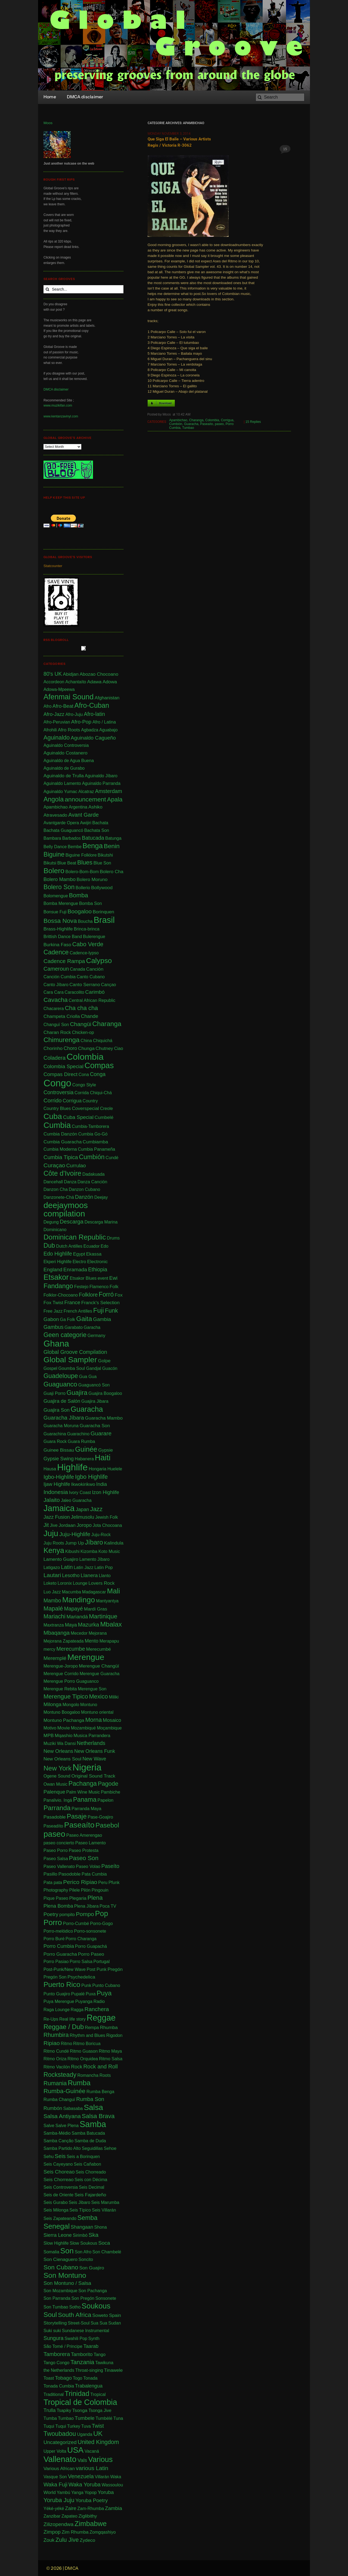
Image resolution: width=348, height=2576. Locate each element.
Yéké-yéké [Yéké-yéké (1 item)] (54, 2508)
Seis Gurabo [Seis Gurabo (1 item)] (56, 2202)
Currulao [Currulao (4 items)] (76, 1165)
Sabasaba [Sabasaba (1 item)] (73, 2108)
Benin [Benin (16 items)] (112, 846)
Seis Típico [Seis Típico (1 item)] (80, 2210)
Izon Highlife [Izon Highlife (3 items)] (105, 1492)
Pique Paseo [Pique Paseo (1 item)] (56, 1898)
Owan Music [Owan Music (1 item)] (55, 1784)
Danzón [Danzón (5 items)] (84, 1197)
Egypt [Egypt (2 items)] (79, 1254)
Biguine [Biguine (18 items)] (54, 854)
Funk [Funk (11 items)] (111, 1310)
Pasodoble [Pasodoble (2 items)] (69, 1874)
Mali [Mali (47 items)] (113, 1591)
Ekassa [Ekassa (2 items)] (94, 1254)
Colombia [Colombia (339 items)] (85, 1056)
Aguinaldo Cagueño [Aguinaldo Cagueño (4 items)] (93, 738)
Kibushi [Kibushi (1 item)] (72, 1551)
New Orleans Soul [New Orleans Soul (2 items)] (62, 1759)
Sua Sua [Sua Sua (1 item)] (99, 2323)
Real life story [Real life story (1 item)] (72, 2019)
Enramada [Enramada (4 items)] (75, 1269)
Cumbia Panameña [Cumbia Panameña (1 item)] (96, 1149)
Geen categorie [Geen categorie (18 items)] (65, 1334)
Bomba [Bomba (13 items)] (78, 895)
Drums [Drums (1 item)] (113, 1238)
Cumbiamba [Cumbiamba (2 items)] (95, 1141)
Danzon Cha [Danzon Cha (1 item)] (56, 1189)
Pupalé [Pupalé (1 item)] (78, 1994)
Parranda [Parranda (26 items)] (57, 1807)
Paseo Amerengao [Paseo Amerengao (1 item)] (84, 1835)
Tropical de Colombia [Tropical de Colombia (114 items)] (80, 2402)
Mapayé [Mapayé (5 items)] (73, 1609)
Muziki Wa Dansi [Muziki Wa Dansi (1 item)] (60, 1743)
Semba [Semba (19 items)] (87, 2217)
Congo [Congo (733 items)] (57, 1083)
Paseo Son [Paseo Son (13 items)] (83, 1858)
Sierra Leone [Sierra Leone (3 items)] (58, 2235)
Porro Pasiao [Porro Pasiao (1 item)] (56, 1961)
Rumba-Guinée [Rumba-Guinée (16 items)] (64, 2090)
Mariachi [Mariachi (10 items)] (55, 1616)
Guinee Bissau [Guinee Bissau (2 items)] (59, 1450)
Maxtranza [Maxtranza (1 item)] (54, 1625)
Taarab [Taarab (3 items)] (91, 2346)
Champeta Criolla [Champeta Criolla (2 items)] (62, 1016)
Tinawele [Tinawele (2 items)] (113, 2370)
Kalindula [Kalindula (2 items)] (113, 1543)
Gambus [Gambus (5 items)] (54, 1327)
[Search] (280, 97)
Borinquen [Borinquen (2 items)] (103, 911)
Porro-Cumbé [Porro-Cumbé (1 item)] (76, 1923)
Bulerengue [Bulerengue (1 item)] (94, 936)
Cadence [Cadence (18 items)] (56, 952)
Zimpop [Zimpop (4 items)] (52, 2532)
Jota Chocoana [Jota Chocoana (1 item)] (107, 1525)
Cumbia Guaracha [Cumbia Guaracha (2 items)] (63, 1141)
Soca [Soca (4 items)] (104, 2243)
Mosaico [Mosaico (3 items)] (112, 1720)
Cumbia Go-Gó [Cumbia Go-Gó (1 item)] (93, 1134)
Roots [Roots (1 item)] (105, 2075)
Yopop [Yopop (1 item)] (91, 2492)
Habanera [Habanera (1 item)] (84, 1459)
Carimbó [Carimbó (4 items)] (94, 992)
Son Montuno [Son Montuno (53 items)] (65, 2275)
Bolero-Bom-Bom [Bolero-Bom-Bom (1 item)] (82, 871)
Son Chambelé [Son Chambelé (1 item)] (106, 2252)
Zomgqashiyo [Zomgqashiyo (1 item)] (103, 2532)
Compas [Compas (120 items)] (99, 1066)
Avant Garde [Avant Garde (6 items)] (83, 815)
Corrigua (227, 420)
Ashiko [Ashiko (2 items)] (95, 807)
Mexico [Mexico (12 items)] (98, 1696)
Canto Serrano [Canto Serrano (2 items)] (84, 984)
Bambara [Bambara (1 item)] (52, 838)
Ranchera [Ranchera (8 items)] (97, 2009)
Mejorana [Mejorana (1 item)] (98, 1633)
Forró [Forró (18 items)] (106, 1294)
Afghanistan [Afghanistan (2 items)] (107, 697)
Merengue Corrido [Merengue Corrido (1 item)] (61, 1673)
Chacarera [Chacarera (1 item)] (54, 1008)
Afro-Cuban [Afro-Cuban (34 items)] (91, 705)
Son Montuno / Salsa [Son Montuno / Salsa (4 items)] (67, 2283)
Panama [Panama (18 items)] (85, 1799)
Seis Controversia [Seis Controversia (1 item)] (61, 2187)
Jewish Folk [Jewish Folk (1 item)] (106, 1517)
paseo (219, 424)
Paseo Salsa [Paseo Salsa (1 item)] (56, 1858)
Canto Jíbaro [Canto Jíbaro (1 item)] (56, 984)
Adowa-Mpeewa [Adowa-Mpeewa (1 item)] (59, 689)
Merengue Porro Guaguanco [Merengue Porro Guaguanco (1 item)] (71, 1681)
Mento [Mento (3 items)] (91, 1641)
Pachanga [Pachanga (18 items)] (83, 1783)
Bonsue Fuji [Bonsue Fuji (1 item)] (55, 912)
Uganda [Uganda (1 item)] (84, 2434)
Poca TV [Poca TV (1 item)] (108, 1906)
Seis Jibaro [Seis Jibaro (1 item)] (79, 2202)
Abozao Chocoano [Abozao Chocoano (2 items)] (99, 674)
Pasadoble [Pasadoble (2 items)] (55, 1817)
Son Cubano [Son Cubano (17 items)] (61, 2267)
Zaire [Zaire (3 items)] (70, 2508)
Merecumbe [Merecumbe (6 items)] (70, 1649)
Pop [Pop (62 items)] (101, 1914)
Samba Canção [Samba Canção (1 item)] (58, 2140)
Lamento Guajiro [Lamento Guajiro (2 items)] (61, 1559)
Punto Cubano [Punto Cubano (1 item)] (106, 1985)
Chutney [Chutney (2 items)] (104, 1048)
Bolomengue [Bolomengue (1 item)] (56, 896)
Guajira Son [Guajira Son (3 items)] (57, 1410)
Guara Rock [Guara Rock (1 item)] (55, 1441)
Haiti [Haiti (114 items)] (103, 1458)
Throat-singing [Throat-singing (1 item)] (89, 2370)
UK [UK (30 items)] (97, 2433)
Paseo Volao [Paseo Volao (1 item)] (88, 1866)
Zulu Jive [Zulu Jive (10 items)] (67, 2540)
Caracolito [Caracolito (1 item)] (74, 992)
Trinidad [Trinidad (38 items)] (77, 2393)
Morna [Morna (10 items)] (93, 1720)
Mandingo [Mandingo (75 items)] (78, 1599)
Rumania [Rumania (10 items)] (55, 2083)
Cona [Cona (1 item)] (84, 1074)
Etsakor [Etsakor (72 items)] (56, 1277)
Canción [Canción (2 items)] (94, 969)
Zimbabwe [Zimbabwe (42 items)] (90, 2523)
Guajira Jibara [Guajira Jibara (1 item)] (94, 1401)
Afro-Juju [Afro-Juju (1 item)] (74, 714)
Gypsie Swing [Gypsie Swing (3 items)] (59, 1458)
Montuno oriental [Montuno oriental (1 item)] (97, 1712)
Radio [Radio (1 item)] (99, 2001)
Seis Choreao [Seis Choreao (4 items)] (59, 2172)
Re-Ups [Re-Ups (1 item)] (51, 2019)
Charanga (196, 420)
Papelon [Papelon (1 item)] (106, 1800)
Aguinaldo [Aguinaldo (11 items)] (57, 737)
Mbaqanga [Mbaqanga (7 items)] (57, 1633)
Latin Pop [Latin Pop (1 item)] (103, 1567)
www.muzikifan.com (58, 405)
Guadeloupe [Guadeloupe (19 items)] (61, 1375)
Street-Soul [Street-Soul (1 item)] (78, 2323)
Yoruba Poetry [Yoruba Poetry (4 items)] (91, 2500)
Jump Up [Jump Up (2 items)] (74, 1543)
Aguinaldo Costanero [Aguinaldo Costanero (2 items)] (66, 753)
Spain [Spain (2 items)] (115, 2315)
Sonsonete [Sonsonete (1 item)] (105, 2298)
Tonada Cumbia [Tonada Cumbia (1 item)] (59, 2386)
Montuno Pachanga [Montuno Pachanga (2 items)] (64, 1720)
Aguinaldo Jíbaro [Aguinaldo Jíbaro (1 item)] (101, 775)
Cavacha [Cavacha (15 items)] (56, 999)
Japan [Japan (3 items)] (82, 1509)
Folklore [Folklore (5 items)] (88, 1295)
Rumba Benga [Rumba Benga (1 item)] (100, 2091)
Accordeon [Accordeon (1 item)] (54, 682)
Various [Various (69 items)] (100, 2459)
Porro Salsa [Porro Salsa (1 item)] (81, 1961)
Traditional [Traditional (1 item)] (54, 2394)
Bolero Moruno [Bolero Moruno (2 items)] (92, 879)
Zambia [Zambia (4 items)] (113, 2508)
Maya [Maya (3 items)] (71, 1625)
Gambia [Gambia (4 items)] (102, 1319)
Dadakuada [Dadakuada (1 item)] (93, 1174)
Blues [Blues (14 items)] (84, 862)
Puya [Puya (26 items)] (104, 1993)
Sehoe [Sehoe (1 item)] (110, 2148)
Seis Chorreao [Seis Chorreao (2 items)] (59, 2179)
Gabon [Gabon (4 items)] (51, 1319)
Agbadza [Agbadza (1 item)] (89, 730)
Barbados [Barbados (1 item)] (71, 838)
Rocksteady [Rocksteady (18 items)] (60, 2074)
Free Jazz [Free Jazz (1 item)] (53, 1311)
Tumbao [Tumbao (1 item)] (66, 2418)
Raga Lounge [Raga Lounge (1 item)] (57, 2009)
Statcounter (53, 566)
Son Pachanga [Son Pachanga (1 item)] (92, 2290)
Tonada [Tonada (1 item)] (90, 2378)
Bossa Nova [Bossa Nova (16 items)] (60, 920)
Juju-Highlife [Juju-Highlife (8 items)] (74, 1534)
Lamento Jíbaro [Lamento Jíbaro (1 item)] (94, 1559)
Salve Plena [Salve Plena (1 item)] (67, 2125)
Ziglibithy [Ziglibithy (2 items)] (87, 2516)
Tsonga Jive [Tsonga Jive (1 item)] (99, 2410)
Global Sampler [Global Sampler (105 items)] (70, 1360)
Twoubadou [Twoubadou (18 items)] (60, 2433)
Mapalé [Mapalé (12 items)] (53, 1608)
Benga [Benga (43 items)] (93, 846)
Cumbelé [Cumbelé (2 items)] (104, 1117)
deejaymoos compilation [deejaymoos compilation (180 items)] (66, 1209)
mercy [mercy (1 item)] (49, 1649)
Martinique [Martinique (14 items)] (103, 1616)
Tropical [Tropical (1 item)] (97, 2394)
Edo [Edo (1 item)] (104, 1246)
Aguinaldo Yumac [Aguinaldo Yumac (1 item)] (60, 791)
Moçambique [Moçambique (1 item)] (109, 1728)
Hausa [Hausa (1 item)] (50, 1469)
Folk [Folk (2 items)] (114, 1286)
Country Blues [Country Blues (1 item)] (57, 1108)
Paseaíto (206, 424)
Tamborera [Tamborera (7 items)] (57, 2354)
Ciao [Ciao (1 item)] (118, 1048)
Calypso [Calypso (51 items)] (99, 960)
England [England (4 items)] (53, 1269)
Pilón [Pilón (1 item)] (86, 1890)
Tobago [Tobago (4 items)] (63, 2378)
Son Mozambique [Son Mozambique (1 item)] (60, 2290)
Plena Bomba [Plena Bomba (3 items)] (58, 1906)
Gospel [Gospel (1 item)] (50, 1368)
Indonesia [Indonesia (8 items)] (56, 1492)
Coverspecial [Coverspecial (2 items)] (85, 1108)
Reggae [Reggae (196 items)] (101, 2018)
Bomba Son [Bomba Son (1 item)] (90, 903)
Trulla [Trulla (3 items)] (50, 2410)
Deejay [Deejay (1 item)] (101, 1197)
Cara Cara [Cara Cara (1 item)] (54, 992)
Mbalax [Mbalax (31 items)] (111, 1624)
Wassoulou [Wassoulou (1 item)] (112, 2485)
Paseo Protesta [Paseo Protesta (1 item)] (83, 1850)
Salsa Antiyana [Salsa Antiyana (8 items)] (62, 2116)
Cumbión (175, 424)
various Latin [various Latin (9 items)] (92, 2468)
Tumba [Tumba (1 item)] (50, 2418)
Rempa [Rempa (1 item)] (92, 2027)
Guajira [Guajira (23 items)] (77, 1392)
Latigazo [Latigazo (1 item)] (52, 1567)
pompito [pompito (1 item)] (67, 1914)
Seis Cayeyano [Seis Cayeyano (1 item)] (58, 2164)
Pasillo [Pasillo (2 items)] (50, 1874)
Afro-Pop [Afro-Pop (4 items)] (81, 722)
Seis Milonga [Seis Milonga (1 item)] (56, 2210)
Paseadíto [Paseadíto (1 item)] (53, 1826)
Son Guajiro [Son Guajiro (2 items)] (91, 2267)
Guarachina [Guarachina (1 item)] (55, 1434)
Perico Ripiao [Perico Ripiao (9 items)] (80, 1882)
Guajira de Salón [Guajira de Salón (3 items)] (62, 1401)
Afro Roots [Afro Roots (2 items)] (69, 729)
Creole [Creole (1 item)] (106, 1108)
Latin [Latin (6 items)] (67, 1567)
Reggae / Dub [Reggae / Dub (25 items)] (64, 2026)
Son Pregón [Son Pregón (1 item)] (82, 2298)
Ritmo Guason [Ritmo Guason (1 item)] (84, 2051)
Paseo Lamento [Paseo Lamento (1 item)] (90, 1843)
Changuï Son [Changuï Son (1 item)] (56, 1024)
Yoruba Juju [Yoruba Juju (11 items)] (59, 2500)
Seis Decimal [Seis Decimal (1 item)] (91, 2187)
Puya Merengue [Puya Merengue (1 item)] (59, 2001)
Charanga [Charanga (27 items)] (106, 1024)
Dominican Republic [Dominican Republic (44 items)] (75, 1237)
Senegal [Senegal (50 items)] (57, 2226)
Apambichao (178, 420)
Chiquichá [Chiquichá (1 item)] (102, 1040)
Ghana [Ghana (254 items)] (56, 1343)
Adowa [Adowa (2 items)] (109, 681)
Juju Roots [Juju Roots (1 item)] (54, 1543)
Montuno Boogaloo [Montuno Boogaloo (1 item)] (62, 1712)
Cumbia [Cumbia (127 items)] (57, 1125)
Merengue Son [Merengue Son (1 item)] (92, 1689)
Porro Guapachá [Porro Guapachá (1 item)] (91, 1946)
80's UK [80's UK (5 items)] (53, 674)
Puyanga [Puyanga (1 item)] (83, 2001)
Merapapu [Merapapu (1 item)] (109, 1641)
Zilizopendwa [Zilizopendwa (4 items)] (58, 2524)
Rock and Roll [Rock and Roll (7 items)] (100, 2066)
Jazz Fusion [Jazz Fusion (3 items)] (57, 1517)
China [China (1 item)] (86, 1040)
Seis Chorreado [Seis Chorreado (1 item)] (91, 2172)
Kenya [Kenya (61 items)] (54, 1551)
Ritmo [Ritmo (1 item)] (66, 2043)
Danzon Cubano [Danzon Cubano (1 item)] (84, 1189)
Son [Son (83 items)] (67, 2251)
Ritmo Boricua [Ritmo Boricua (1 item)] (86, 2043)
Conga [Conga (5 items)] (97, 1074)
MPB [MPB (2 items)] (49, 1735)
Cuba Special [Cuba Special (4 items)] (78, 1117)
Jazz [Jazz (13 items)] (96, 1509)
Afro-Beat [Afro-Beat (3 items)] (62, 706)
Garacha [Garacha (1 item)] (92, 1327)
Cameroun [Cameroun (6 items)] (56, 969)
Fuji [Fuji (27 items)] (98, 1310)
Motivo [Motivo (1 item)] (50, 1728)
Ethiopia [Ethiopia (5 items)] (97, 1269)
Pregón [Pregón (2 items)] (115, 1969)
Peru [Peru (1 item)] (102, 1882)
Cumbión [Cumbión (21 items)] (91, 1156)
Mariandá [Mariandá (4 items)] (77, 1616)
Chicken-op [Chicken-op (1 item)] (83, 1032)
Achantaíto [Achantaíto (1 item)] (75, 682)
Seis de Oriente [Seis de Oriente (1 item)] (58, 2195)
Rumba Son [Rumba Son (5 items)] (90, 2099)
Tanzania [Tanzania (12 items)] (82, 2362)
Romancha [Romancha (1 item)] (87, 2075)
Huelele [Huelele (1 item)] (114, 1469)
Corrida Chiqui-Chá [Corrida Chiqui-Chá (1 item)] (93, 1092)
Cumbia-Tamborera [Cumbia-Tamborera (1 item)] (90, 1126)
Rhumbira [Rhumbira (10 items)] (56, 2035)
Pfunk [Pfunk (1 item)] (114, 1882)
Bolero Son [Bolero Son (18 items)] (59, 887)
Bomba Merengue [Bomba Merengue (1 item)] (61, 903)
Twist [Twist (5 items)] (98, 2426)
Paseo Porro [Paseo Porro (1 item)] (56, 1850)
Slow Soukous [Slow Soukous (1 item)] (83, 2243)
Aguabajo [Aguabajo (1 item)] (108, 730)
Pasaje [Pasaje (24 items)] (76, 1816)
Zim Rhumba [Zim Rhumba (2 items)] (75, 2532)
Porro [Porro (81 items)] (53, 1922)
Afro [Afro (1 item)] (47, 706)
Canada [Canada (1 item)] (77, 969)
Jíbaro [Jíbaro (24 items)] (94, 1542)
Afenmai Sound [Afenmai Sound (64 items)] (69, 697)
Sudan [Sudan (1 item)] (114, 2323)
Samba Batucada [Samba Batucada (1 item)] (88, 2133)
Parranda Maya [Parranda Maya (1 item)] (86, 1808)
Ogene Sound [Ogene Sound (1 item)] (57, 1776)
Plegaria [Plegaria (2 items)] (77, 1898)
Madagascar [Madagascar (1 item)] (94, 1592)
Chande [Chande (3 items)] (89, 1016)
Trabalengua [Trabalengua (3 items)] (88, 2386)
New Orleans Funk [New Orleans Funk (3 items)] (94, 1751)
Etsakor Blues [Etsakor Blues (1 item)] (83, 1278)
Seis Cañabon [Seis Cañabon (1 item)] (87, 2164)
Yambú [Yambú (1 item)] (63, 2492)
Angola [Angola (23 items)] (54, 799)
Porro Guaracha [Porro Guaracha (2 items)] (60, 1954)
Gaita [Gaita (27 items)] (84, 1318)
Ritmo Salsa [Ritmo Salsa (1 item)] (110, 2058)
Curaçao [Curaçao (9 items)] (54, 1165)
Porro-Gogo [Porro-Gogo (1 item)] (101, 1923)
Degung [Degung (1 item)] (51, 1222)
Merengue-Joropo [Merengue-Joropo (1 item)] (61, 1666)
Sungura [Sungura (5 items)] (54, 2338)
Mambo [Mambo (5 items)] (52, 1600)
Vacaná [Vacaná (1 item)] (92, 2451)
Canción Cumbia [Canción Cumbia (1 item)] (60, 976)
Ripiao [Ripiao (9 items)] (52, 2043)
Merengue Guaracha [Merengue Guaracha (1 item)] (100, 1673)
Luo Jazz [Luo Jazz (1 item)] (52, 1592)
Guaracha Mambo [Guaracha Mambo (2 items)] (104, 1418)
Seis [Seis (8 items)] (60, 2156)
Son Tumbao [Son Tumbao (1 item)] (56, 2307)
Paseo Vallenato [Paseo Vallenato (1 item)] (59, 1866)
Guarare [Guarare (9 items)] (101, 1433)
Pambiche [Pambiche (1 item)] (110, 1792)
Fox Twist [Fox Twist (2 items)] (53, 1302)
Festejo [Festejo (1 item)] (81, 1286)
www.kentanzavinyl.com (61, 416)
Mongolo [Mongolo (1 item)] (71, 1704)
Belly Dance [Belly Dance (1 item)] (55, 846)
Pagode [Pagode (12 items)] (108, 1783)
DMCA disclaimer (56, 389)
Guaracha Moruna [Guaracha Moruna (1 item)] (61, 1425)
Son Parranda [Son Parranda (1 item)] (57, 2298)
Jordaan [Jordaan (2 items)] (67, 1525)
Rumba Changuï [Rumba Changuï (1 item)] (59, 2099)
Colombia (212, 420)
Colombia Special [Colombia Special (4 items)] (63, 1066)
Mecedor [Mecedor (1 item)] (79, 1633)
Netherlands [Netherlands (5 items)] (91, 1743)
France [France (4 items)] (72, 1302)
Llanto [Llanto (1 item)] (105, 1575)
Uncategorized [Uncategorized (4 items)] (60, 2442)
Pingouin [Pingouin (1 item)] (100, 1890)
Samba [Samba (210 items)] (93, 2124)
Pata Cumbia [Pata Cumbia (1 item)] (94, 1874)
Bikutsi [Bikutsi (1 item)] (50, 863)
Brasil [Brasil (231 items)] (104, 920)
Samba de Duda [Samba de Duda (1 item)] (90, 2140)
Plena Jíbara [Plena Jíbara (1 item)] (86, 1906)
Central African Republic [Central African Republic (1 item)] (92, 1000)
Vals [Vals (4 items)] (82, 2460)
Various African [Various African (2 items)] (59, 2468)
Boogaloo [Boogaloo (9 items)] (79, 911)
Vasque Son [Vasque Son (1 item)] (55, 2476)
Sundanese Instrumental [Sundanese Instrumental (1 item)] (85, 2330)
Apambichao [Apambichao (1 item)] (56, 807)
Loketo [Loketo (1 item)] (50, 1583)
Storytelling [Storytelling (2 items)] (55, 2323)
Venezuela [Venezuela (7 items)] (81, 2476)
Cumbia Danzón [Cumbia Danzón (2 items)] (60, 1134)
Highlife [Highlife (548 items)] (72, 1467)
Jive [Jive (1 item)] (53, 1525)
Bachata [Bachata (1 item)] (100, 822)
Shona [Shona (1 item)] (100, 2227)
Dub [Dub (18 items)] (49, 1245)
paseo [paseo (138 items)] (54, 1834)
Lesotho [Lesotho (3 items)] (71, 1575)
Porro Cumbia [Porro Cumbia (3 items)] (59, 1946)
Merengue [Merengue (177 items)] (85, 1657)
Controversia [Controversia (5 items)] (58, 1092)
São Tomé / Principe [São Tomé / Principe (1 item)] (63, 2346)
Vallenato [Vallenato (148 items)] (60, 2459)
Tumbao (188, 428)
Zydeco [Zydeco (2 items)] (87, 2540)
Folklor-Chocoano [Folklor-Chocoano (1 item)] (61, 1295)
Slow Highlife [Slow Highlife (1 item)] (56, 2243)
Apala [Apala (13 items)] (115, 799)
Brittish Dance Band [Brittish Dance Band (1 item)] (63, 936)
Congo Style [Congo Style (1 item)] (84, 1085)
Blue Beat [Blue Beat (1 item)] (66, 863)
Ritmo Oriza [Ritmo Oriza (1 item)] (55, 2058)
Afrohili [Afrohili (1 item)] (50, 730)
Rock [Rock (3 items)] (76, 2066)
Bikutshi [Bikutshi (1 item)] (105, 855)
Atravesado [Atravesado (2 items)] (55, 815)
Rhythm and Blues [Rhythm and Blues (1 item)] (87, 2035)
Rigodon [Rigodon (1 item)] (114, 2035)
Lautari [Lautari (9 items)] (52, 1575)
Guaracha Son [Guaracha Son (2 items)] (95, 1425)
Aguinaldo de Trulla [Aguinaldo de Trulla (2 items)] (64, 775)
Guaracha (191, 424)
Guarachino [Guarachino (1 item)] (78, 1434)
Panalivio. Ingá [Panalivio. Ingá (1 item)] (58, 1800)
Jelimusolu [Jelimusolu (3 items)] (82, 1517)
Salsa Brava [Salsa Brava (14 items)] (98, 2116)
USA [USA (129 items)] (75, 2450)
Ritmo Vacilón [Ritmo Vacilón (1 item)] (57, 2067)
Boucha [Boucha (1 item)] (85, 921)
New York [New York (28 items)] (58, 1768)
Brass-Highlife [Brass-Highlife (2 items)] (58, 929)
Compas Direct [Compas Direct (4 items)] (60, 1074)
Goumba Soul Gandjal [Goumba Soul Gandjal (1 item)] (79, 1368)
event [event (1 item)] (103, 1278)
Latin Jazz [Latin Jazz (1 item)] (83, 1567)
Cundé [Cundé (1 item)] (111, 1157)
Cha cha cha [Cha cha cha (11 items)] (81, 1008)
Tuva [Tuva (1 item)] (86, 2426)
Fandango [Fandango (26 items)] (58, 1285)
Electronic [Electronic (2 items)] (97, 1261)
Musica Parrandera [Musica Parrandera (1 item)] (91, 1735)
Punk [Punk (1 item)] (86, 1985)
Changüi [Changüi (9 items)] (80, 1024)
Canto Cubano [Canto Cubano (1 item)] (91, 976)
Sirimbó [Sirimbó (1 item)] (80, 2235)
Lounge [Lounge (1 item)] (80, 1583)
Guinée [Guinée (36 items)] (86, 1449)
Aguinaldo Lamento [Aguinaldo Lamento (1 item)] (62, 783)
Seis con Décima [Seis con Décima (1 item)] (90, 2179)
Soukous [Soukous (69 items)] (96, 2306)
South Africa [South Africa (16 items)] (74, 2314)
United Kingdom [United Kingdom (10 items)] (98, 2442)
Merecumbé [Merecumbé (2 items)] (98, 1649)
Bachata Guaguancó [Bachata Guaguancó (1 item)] (63, 830)
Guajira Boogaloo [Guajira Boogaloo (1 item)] (105, 1393)
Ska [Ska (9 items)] (93, 2235)
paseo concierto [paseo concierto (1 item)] (59, 1843)
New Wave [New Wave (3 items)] (94, 1759)
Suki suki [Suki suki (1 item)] (52, 2330)
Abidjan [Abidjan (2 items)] (71, 674)
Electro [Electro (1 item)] (79, 1261)
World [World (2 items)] (50, 2492)
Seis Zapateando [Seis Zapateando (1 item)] (60, 2218)
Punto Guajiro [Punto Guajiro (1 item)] (57, 1994)
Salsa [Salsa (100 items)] (93, 2107)
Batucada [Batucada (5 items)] (93, 838)
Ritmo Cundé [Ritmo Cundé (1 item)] (56, 2051)
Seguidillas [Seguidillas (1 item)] (92, 2148)
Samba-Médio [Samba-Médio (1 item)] (57, 2133)
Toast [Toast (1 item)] (49, 2378)
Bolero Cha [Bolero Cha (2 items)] (111, 871)
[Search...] (83, 289)
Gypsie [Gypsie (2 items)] (105, 1450)
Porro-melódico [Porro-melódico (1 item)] (58, 1931)
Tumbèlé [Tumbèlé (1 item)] (103, 2418)
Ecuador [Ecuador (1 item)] (91, 1246)
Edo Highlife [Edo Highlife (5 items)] (58, 1254)
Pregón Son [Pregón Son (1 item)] (55, 1977)
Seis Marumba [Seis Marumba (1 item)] (105, 2202)
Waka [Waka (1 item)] (115, 2476)
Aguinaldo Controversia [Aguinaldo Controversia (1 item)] (66, 745)
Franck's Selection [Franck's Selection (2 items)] (100, 1302)
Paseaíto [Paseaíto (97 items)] (79, 1825)
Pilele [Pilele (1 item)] (74, 1890)
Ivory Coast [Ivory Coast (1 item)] (80, 1492)
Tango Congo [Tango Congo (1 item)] (56, 2362)
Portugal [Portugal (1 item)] (102, 1961)
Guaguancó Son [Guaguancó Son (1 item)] (94, 1385)
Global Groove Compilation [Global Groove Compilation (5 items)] (75, 1352)
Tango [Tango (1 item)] (99, 2354)
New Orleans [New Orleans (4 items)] (58, 1751)
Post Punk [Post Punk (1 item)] (97, 1969)
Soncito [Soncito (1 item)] (86, 2259)
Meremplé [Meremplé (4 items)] (55, 1658)
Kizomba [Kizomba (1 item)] (88, 1551)
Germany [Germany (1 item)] (96, 1335)
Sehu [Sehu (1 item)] (49, 2156)
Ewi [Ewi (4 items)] (113, 1278)
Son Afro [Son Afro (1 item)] (83, 2252)
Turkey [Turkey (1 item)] (73, 2426)
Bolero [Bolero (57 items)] (54, 871)
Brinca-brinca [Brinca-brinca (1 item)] (86, 929)
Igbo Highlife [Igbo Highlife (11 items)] (91, 1476)
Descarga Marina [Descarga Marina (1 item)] (101, 1222)
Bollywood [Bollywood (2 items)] (102, 887)
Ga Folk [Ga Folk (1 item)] (67, 1319)
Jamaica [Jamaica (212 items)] (59, 1508)
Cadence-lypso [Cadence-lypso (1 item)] (84, 953)
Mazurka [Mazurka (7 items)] (88, 1625)
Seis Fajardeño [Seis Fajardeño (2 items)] (90, 2194)
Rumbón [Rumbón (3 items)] (53, 2108)
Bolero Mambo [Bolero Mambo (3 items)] (60, 879)
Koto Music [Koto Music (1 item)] (109, 1551)
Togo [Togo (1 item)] (77, 2378)
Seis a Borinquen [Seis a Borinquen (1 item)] (83, 2156)
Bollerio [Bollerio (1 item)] (83, 887)
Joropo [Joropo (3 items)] (84, 1525)
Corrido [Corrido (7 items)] (53, 1100)
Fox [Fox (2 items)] (119, 1295)
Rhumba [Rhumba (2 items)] (108, 2027)
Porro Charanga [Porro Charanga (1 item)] (81, 1938)
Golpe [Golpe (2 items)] (104, 1360)
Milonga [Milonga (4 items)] (52, 1704)
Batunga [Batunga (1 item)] (113, 838)
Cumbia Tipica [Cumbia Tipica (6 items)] (61, 1157)
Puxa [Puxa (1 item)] (90, 1994)
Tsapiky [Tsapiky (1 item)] (64, 2410)
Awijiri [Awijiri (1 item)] (85, 822)
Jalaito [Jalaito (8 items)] (52, 1500)
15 (285, 149)
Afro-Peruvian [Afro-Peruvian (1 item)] (57, 722)
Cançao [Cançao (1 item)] (108, 984)
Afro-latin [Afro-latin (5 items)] (94, 714)
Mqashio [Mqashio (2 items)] (63, 1735)
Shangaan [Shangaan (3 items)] (82, 2227)
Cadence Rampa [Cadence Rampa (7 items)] (64, 961)
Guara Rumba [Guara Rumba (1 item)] (81, 1441)
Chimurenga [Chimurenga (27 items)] (62, 1040)
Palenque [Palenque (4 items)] (54, 1792)
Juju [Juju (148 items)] (51, 1533)
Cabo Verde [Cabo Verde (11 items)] (87, 944)
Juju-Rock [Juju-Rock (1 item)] (101, 1534)
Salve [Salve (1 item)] (49, 2125)
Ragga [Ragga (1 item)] (77, 2009)
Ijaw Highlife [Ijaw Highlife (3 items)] (57, 1484)
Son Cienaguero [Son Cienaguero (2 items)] (60, 2259)
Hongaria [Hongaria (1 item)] (97, 1469)
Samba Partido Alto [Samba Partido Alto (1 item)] (62, 2148)
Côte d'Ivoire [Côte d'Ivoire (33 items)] (62, 1173)
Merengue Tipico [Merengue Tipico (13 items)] (66, 1696)
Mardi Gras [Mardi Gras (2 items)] (95, 1609)
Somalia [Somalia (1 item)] (51, 2252)
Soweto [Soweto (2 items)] (100, 2315)
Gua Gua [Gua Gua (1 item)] (88, 1376)
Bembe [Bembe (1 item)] (75, 846)
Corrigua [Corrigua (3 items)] (72, 1100)
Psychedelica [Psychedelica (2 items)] (81, 1977)
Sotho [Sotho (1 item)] (74, 2307)
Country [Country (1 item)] (90, 1101)
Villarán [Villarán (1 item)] (102, 2476)
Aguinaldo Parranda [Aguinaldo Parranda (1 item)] (101, 783)
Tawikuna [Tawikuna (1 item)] (104, 2362)
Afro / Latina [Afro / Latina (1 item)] (104, 722)
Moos (48, 123)
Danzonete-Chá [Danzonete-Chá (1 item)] (59, 1197)
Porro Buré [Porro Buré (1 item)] (54, 1938)
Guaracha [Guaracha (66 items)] (87, 1409)
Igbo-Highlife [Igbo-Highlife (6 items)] (59, 1477)
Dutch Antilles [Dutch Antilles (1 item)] (69, 1246)
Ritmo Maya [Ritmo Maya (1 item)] (110, 2051)
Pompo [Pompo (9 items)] (85, 1914)
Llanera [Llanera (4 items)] (89, 1575)
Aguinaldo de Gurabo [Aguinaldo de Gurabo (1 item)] (64, 768)
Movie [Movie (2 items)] (63, 1728)
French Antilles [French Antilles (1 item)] (78, 1311)
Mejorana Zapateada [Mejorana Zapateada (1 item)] (64, 1641)
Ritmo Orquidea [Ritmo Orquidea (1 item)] (82, 2058)
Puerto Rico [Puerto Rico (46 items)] (62, 1984)
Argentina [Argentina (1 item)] (78, 807)
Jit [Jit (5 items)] (46, 1525)
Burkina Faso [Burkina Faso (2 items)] (57, 944)
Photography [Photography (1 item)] (56, 1890)
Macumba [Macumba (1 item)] (71, 1592)
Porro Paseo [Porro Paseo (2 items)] (91, 1954)
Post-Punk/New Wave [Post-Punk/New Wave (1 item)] (65, 1969)
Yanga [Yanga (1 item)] (77, 2492)
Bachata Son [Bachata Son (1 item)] (96, 830)
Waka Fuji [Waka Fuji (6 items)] (55, 2484)
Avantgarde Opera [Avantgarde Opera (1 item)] (61, 822)
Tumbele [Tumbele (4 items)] (85, 2418)
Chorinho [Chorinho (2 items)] (53, 1048)
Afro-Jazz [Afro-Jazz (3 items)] (54, 714)
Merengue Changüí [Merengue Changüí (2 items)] (99, 1666)
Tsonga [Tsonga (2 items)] (80, 2410)
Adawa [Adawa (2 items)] (94, 681)
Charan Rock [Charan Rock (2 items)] (57, 1032)
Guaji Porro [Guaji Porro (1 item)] (55, 1393)
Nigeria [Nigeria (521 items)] (87, 1767)
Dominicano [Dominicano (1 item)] (55, 1229)
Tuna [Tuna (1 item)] (118, 2418)
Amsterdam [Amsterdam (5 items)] (108, 791)
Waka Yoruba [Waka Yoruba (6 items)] (85, 2484)
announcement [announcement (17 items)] (85, 799)
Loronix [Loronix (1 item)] (65, 1583)
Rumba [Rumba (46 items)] (79, 2083)
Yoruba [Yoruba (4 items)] (106, 2492)
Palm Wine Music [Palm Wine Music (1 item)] (83, 1792)
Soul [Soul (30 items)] (50, 2314)
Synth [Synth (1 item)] (94, 2338)
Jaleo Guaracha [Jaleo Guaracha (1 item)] (76, 1500)
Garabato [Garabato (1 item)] (73, 1327)
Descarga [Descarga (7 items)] (71, 1222)
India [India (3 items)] (101, 1484)
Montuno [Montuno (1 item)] (88, 1704)
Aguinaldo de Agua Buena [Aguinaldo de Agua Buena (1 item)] (69, 760)
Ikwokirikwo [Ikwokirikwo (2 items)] (83, 1484)
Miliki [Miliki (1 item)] (114, 1697)
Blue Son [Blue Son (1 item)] (102, 863)
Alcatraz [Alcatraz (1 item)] (86, 791)
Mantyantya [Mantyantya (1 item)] (107, 1601)
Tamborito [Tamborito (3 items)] (82, 2354)
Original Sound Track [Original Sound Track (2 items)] (93, 1776)
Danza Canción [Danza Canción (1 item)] (92, 1182)
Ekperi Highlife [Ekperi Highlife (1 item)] (58, 1261)
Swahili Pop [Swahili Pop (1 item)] (75, 2338)
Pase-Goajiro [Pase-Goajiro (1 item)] (100, 1817)
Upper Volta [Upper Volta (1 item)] (55, 2451)
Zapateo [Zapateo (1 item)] (69, 2516)
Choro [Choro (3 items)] (70, 1048)
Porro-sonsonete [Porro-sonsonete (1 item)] (90, 1931)
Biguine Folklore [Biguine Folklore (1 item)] (81, 855)
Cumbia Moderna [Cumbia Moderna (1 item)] (60, 1149)
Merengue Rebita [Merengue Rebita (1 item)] (60, 1689)
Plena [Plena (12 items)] (95, 1897)
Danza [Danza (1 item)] (70, 1182)
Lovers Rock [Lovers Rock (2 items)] (101, 1583)
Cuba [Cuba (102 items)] (53, 1116)
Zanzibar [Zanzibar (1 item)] (52, 2516)
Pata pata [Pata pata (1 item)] (53, 1882)
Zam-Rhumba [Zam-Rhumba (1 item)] (90, 2508)
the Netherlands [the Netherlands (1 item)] (59, 2370)
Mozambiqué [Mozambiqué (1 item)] (83, 1728)
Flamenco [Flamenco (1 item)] (98, 1286)
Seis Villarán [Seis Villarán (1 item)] (104, 2210)
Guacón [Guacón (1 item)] (109, 1368)
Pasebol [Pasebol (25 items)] (107, 1825)
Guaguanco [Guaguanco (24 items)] (60, 1384)
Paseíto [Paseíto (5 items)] (110, 1866)
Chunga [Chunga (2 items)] (86, 1048)
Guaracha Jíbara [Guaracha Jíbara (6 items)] (64, 1418)
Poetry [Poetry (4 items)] (51, 1914)
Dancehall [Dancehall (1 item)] (53, 1182)
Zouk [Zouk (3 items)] (49, 2540)
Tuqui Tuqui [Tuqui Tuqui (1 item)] (55, 2426)
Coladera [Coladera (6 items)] (55, 1058)
